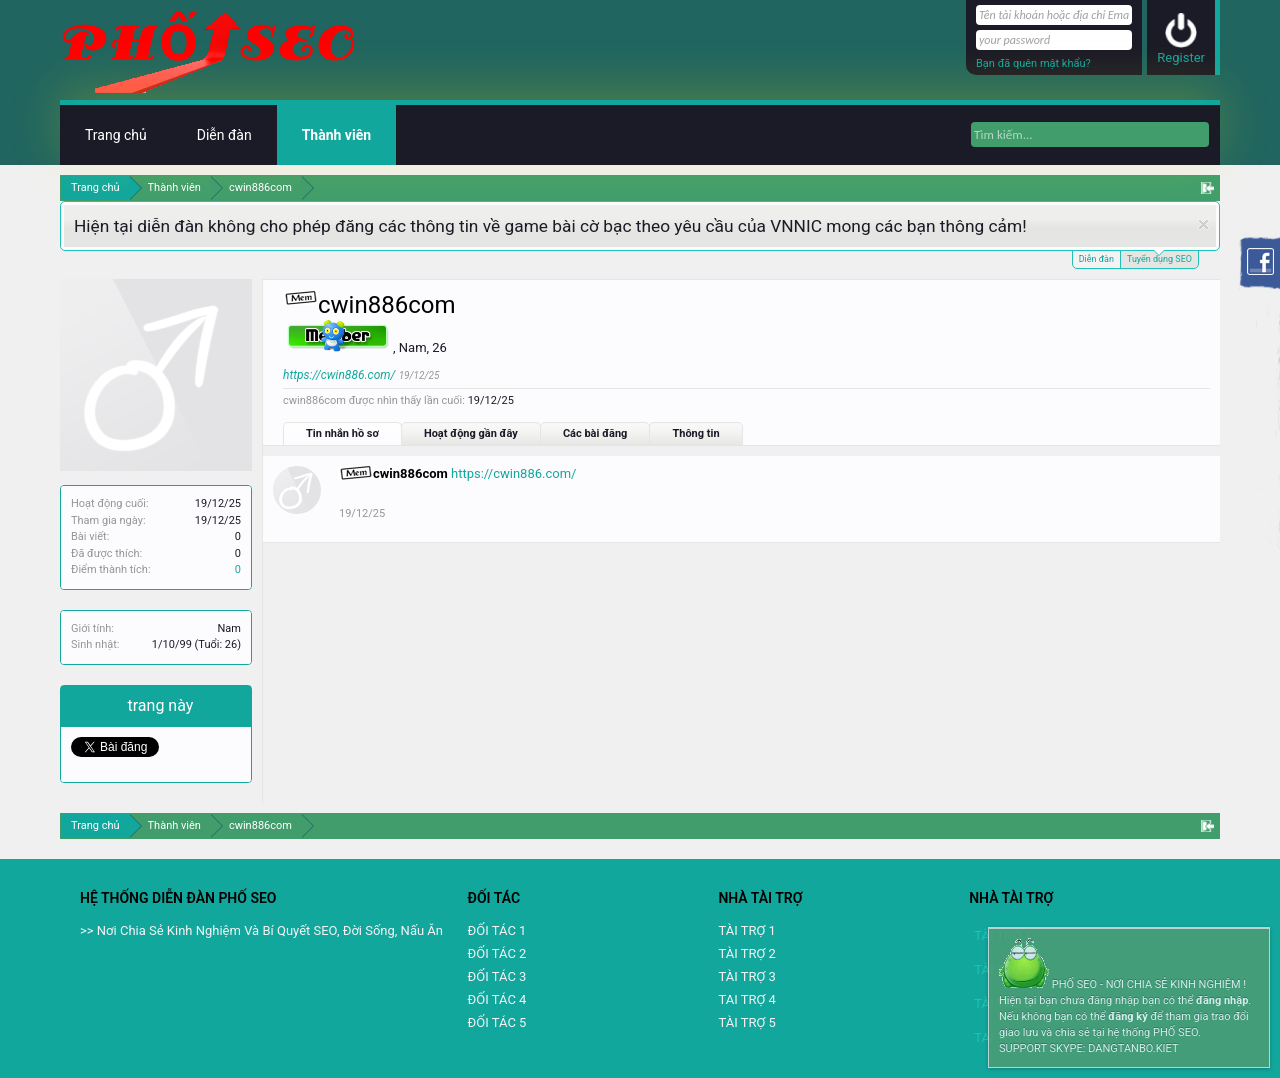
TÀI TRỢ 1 (746, 930)
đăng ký (1127, 1016)
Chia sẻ (99, 705)
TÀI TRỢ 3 (746, 976)
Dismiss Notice (1203, 224)
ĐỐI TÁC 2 (497, 953)
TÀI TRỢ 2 (746, 953)
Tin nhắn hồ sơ (342, 433)
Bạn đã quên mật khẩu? (1033, 63)
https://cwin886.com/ (339, 375)
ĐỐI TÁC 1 (497, 930)
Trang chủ (116, 135)
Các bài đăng (595, 433)
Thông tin (695, 433)
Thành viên (336, 135)
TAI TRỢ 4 (746, 999)
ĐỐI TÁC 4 (497, 999)
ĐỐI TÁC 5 (497, 1022)
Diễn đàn (1096, 259)
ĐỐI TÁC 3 (497, 976)
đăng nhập (1222, 1000)
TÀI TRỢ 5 (746, 1022)
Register (1181, 57)
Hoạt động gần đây (471, 433)
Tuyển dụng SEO (1159, 257)
